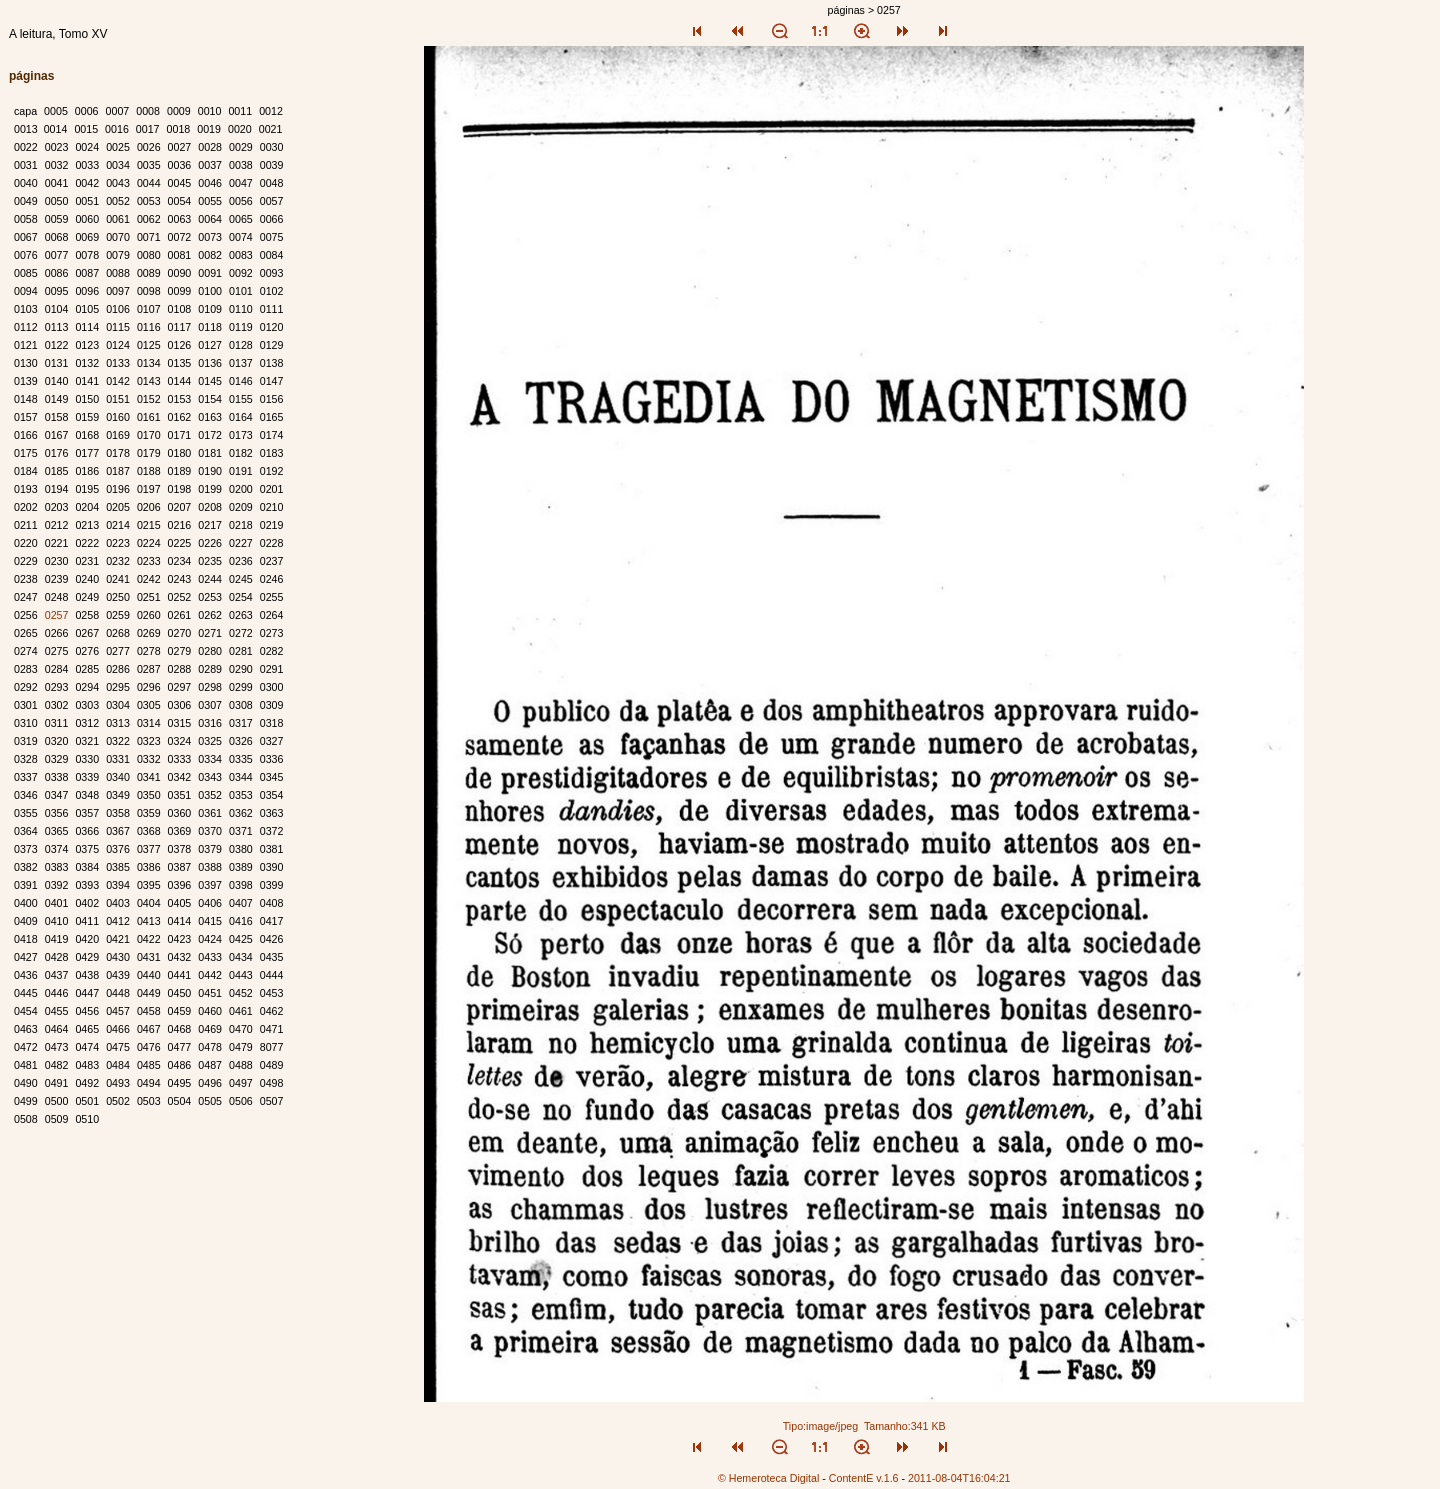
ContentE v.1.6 (864, 1478)
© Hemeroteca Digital (768, 1478)
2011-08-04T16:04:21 (959, 1478)
